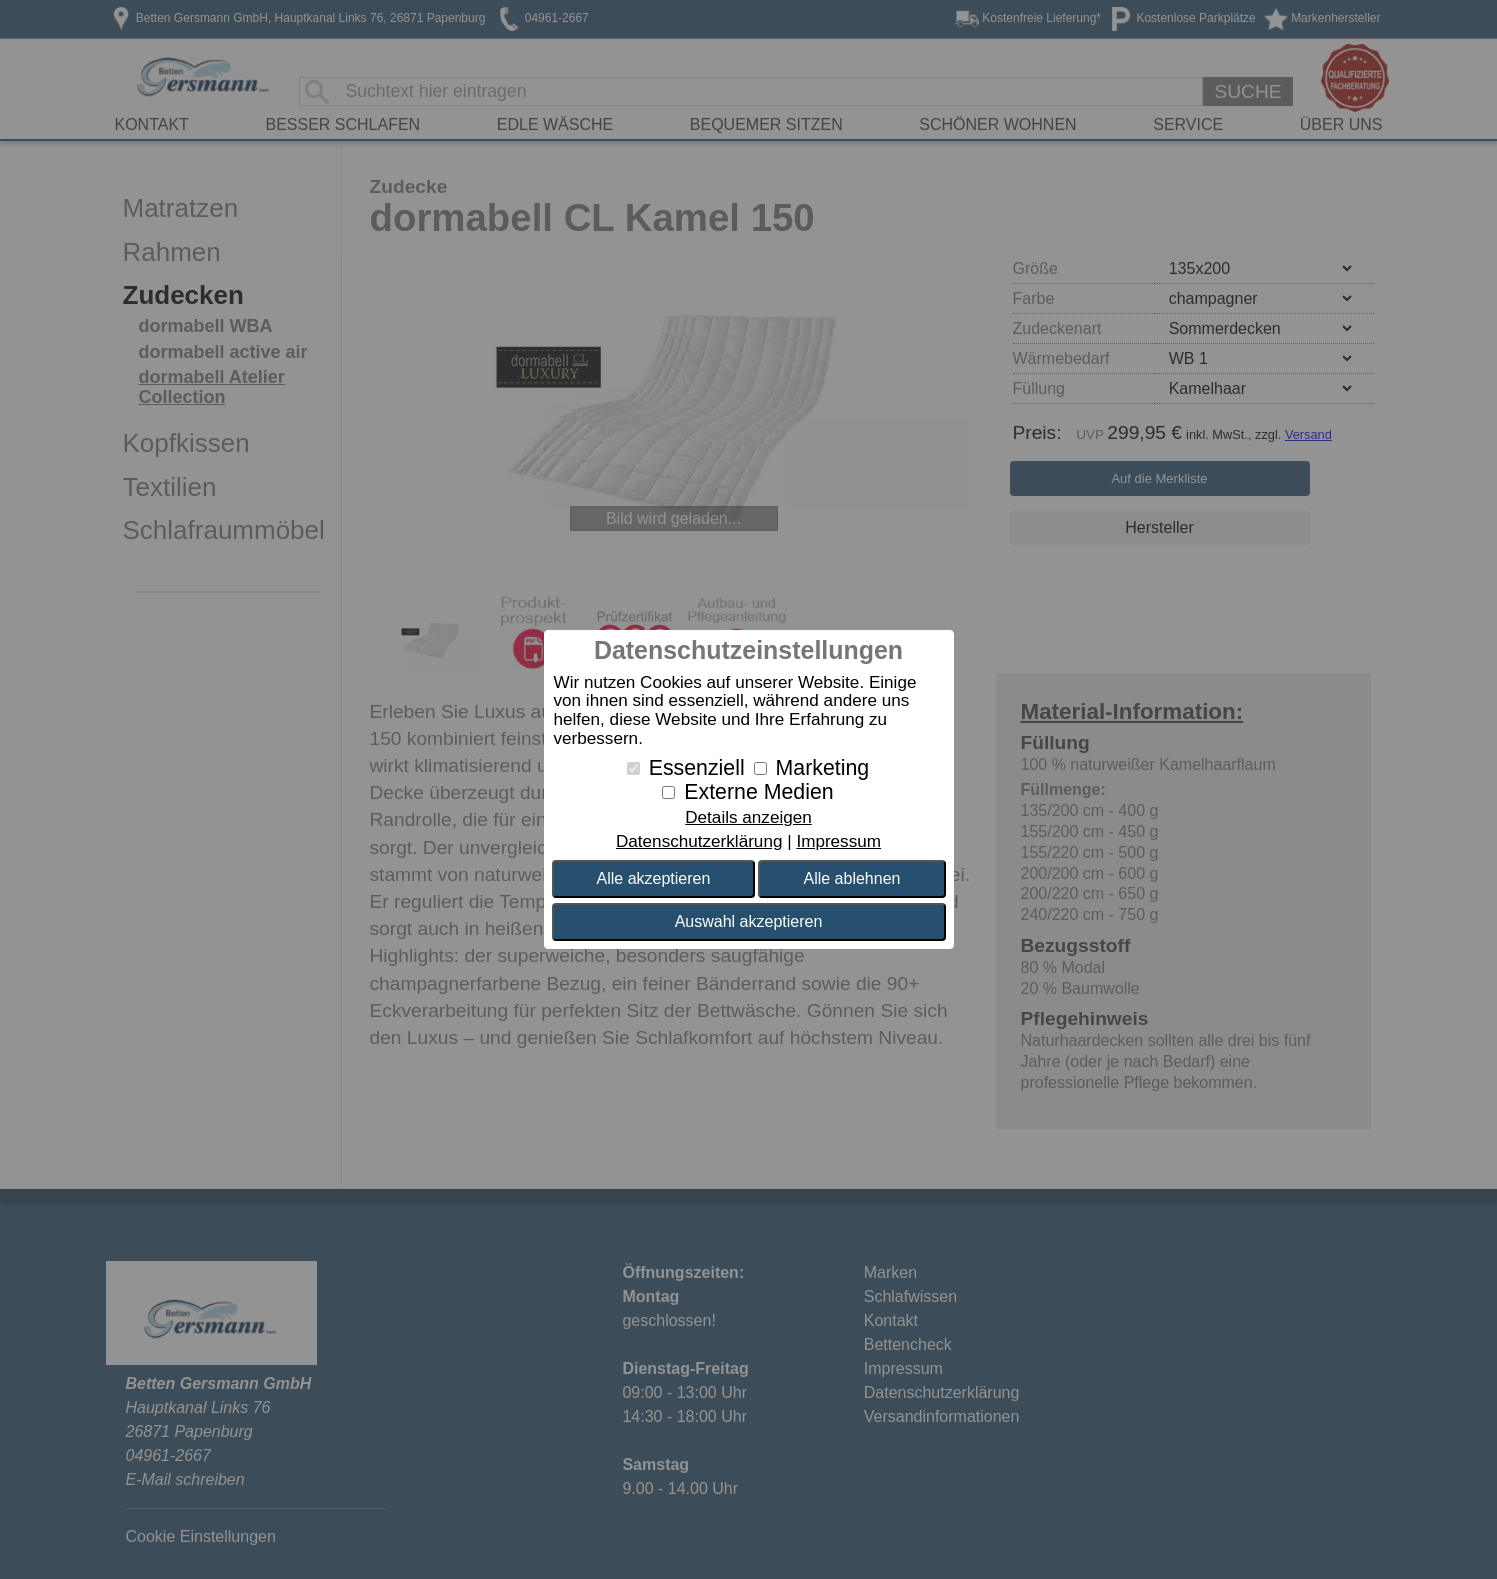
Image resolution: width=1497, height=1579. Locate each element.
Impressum (838, 841)
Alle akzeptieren (654, 878)
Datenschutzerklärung (699, 841)
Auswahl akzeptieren (749, 921)
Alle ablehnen (851, 878)
